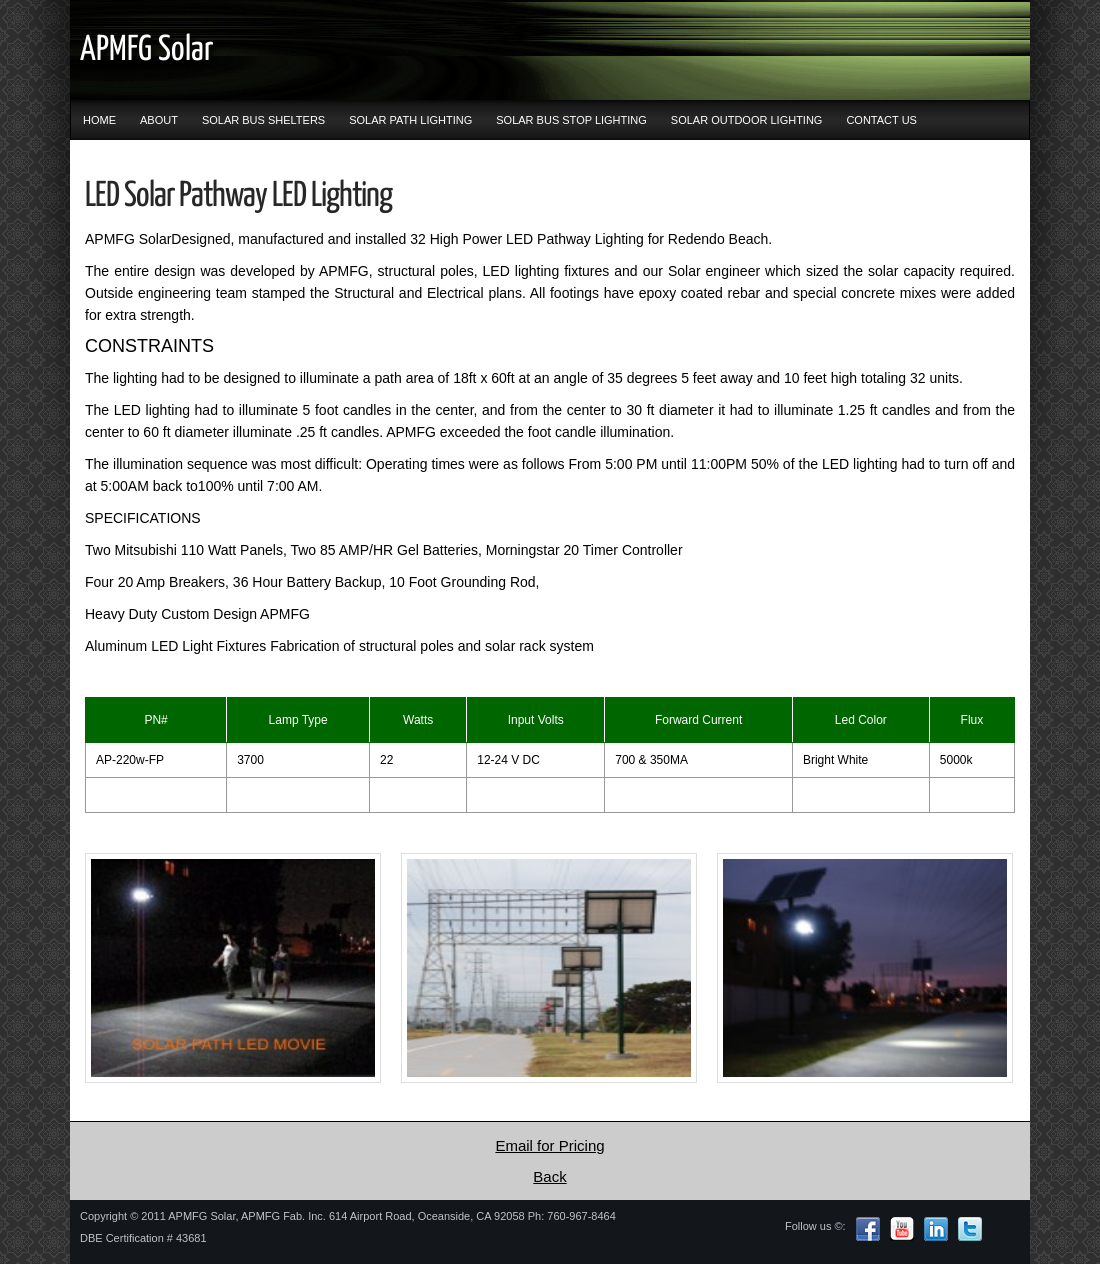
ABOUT (159, 120)
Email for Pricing (549, 1145)
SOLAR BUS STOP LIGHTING (571, 120)
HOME (99, 120)
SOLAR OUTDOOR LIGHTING (747, 120)
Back (549, 1176)
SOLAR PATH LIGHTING (410, 120)
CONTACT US (881, 120)
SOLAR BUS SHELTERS (263, 120)
